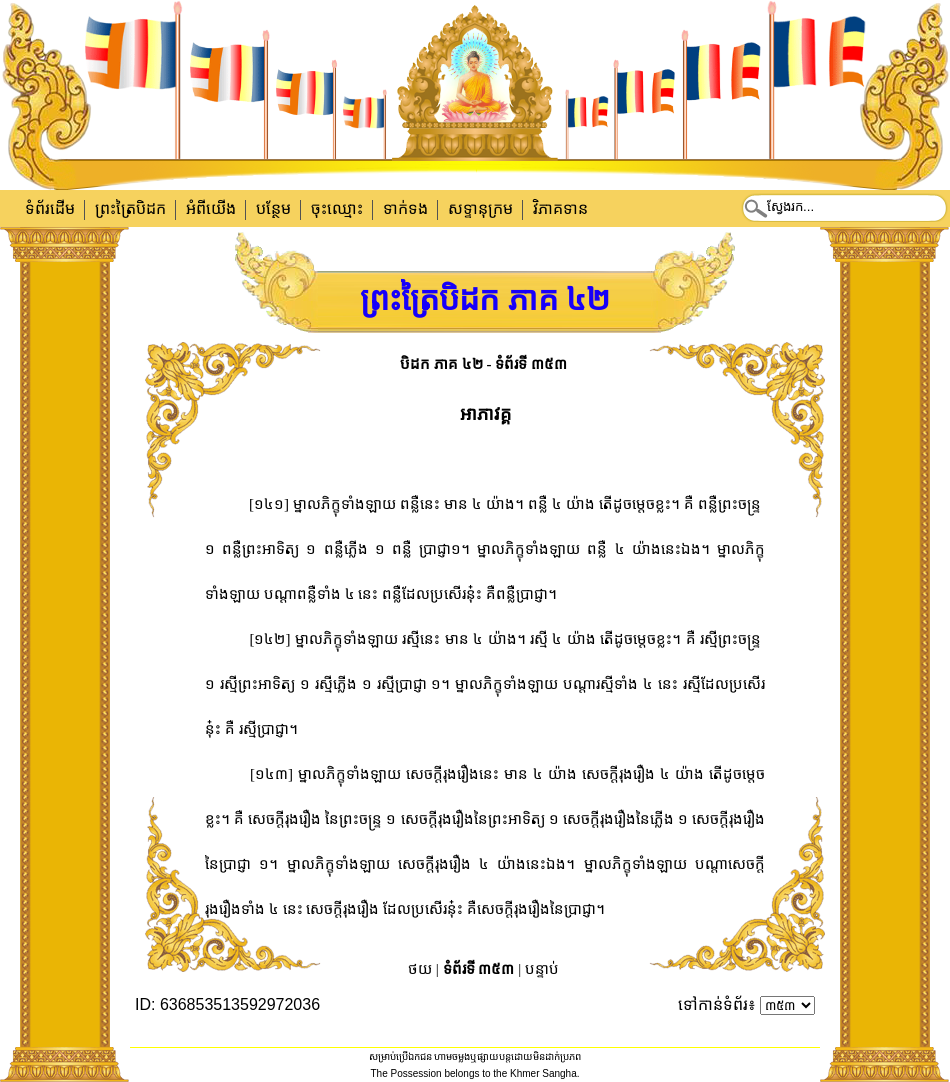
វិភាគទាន (560, 208)
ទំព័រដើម (50, 208)
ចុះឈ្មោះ (337, 208)
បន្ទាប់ (542, 969)
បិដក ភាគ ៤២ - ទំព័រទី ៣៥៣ (483, 364)
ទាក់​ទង (405, 208)
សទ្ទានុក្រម (480, 208)
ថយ (420, 969)
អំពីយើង (211, 208)
